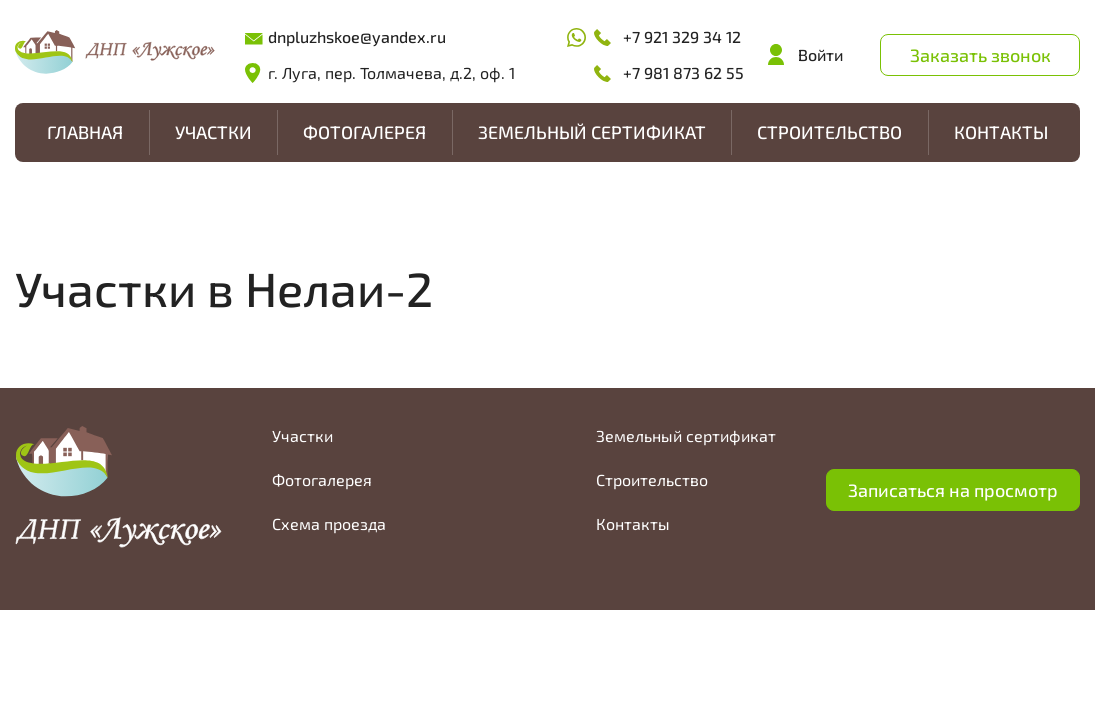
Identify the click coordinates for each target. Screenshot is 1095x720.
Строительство (829, 132)
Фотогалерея (364, 132)
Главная (85, 132)
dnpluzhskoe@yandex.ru (357, 36)
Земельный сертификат (592, 132)
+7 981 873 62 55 (683, 72)
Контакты (1001, 132)
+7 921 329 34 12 (682, 36)
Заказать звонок (980, 55)
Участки (213, 132)
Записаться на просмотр (953, 490)
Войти (820, 54)
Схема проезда (329, 523)
